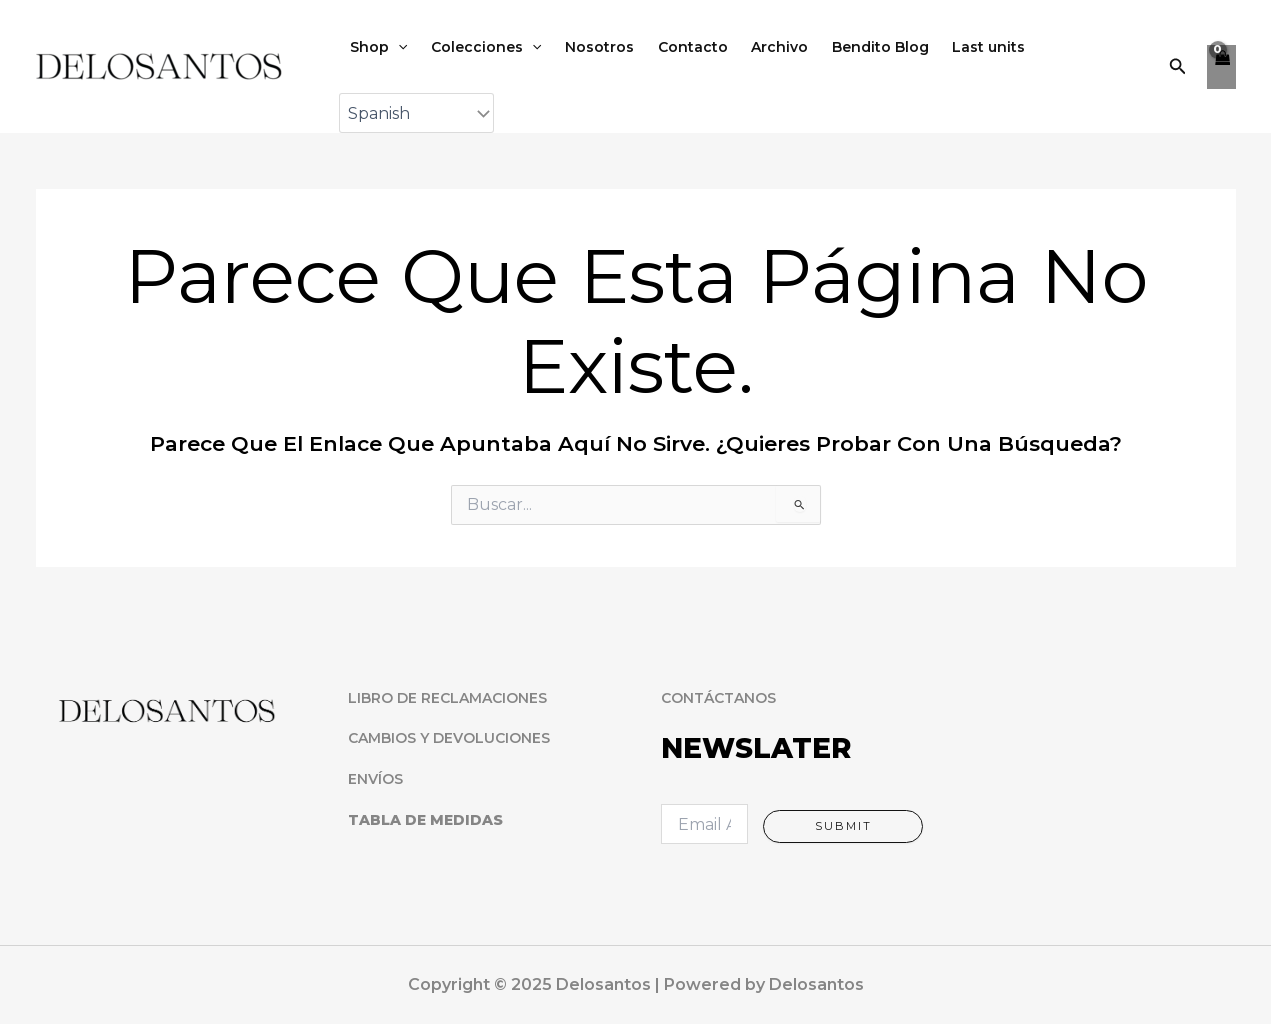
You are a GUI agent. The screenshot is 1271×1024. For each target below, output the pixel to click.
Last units (952, 49)
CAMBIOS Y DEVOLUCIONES (449, 739)
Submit (843, 826)
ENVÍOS (375, 779)
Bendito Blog (849, 49)
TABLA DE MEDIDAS (425, 820)
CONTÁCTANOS (718, 698)
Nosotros (585, 49)
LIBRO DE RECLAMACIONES (447, 698)
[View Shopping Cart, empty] (1221, 69)
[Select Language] (416, 118)
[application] (396, 49)
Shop (376, 49)
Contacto (673, 49)
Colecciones (478, 49)
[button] (1178, 69)
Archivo (754, 49)
